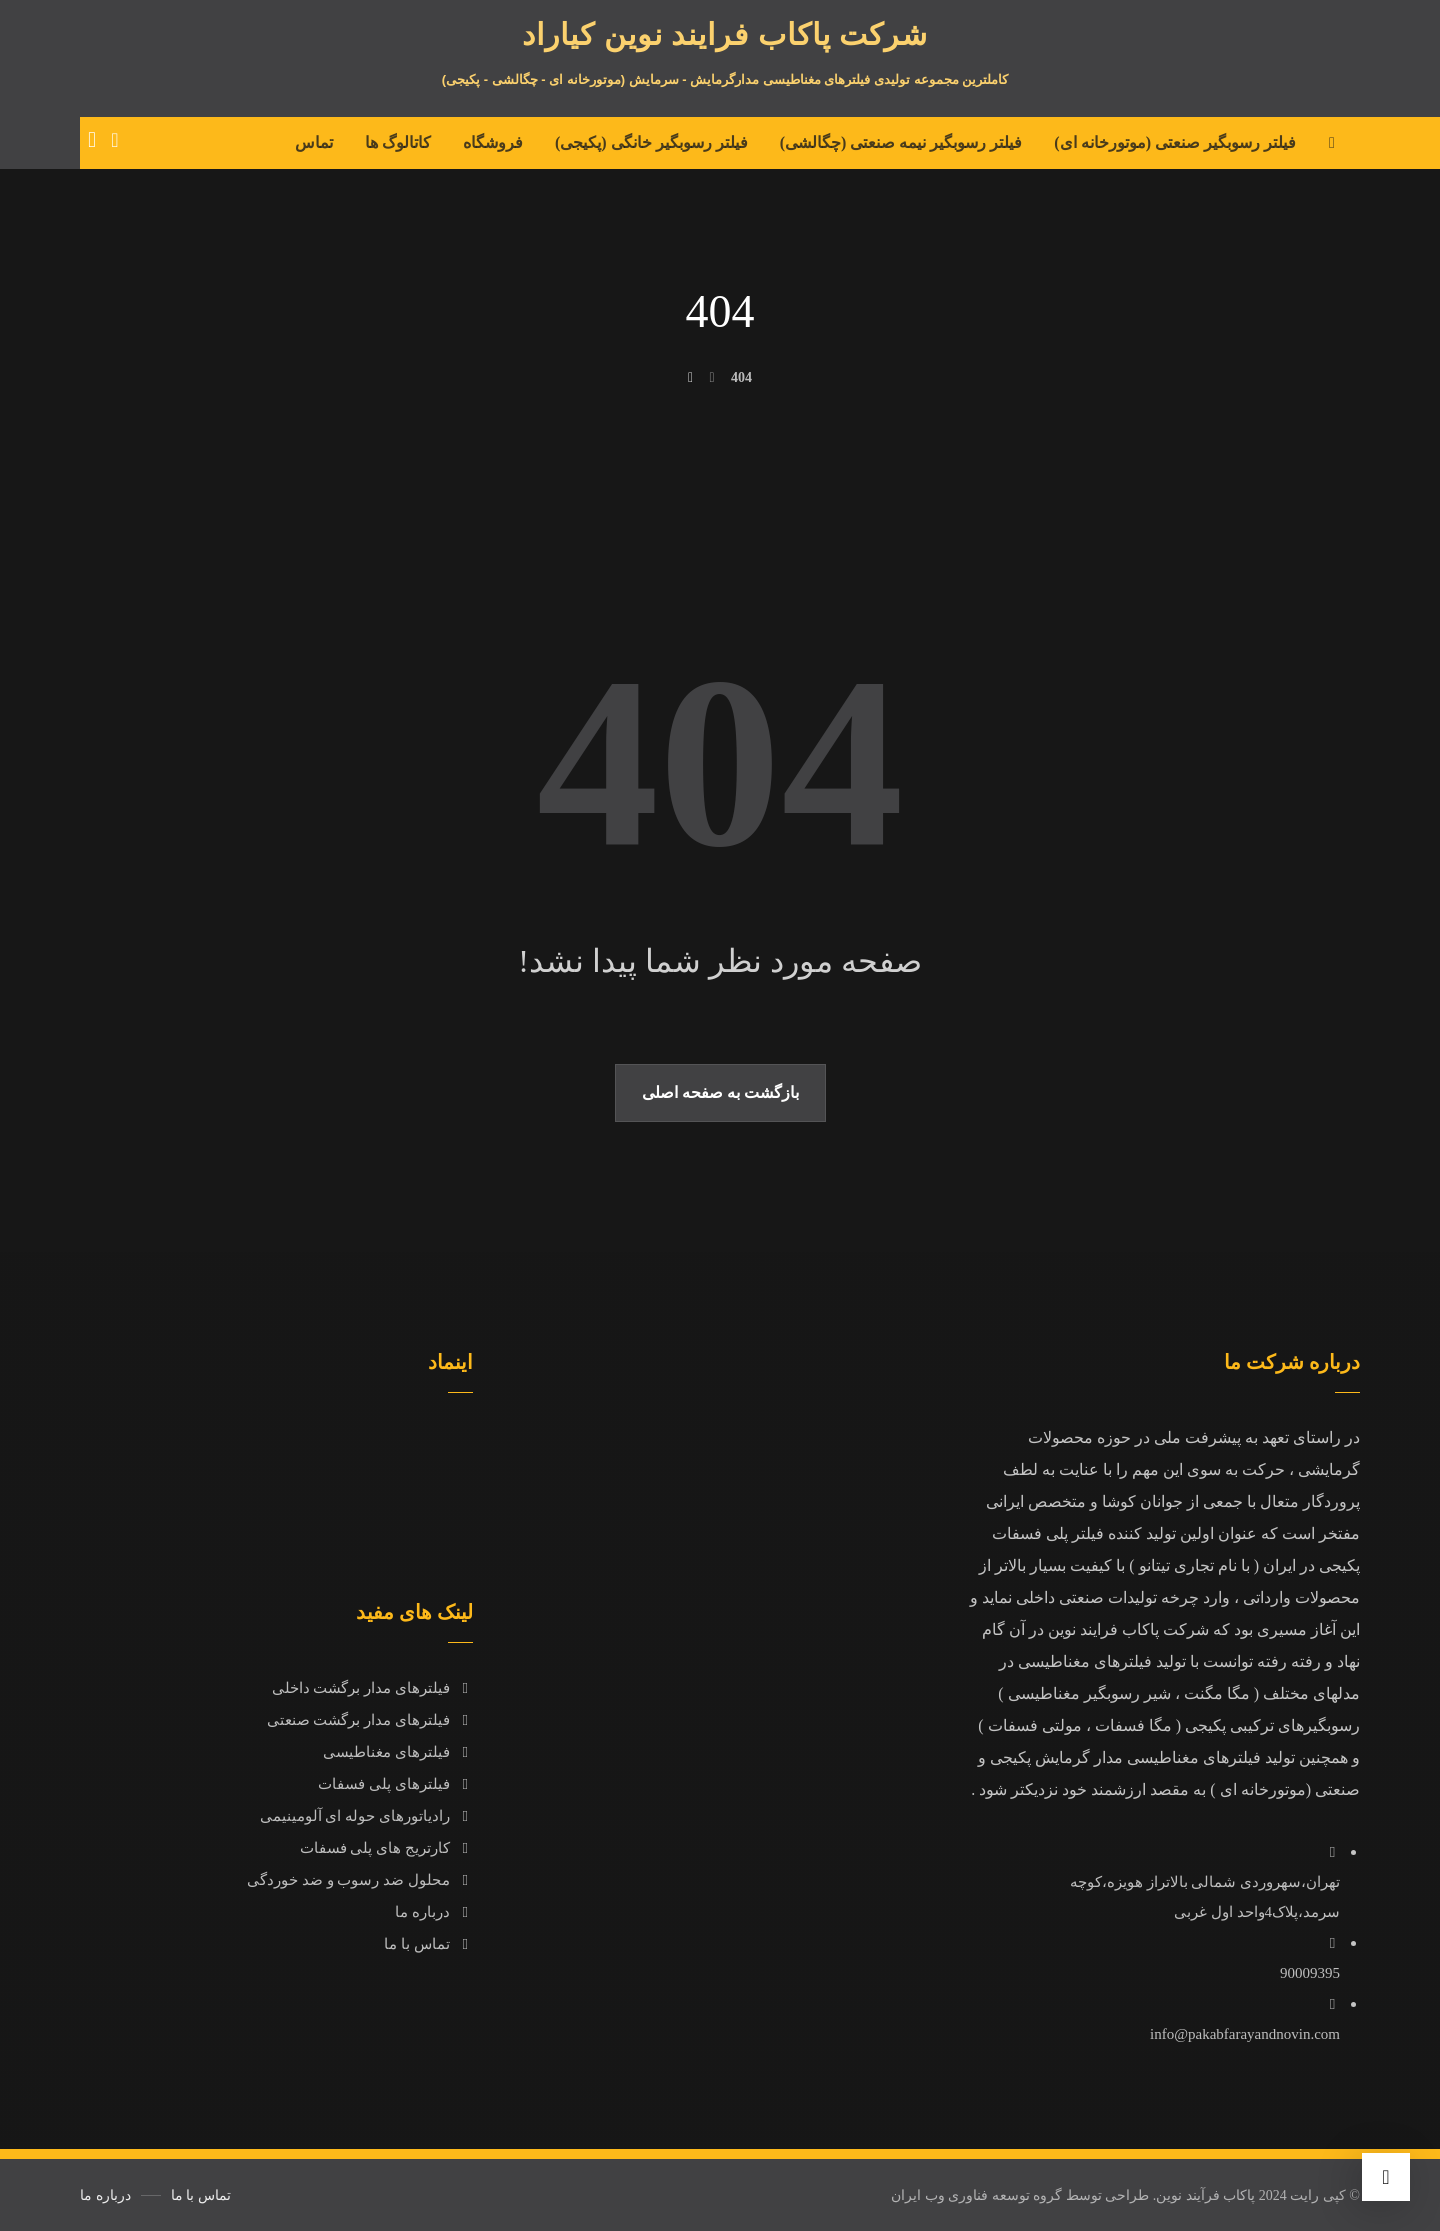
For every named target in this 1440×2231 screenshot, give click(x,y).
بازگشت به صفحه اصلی (720, 1092)
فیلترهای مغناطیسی (398, 1752)
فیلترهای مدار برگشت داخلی (372, 1688)
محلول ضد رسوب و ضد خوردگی (360, 1880)
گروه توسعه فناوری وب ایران (976, 2195)
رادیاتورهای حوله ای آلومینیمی (366, 1816)
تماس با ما (428, 1944)
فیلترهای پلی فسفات (395, 1784)
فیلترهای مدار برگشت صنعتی (370, 1720)
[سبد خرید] (92, 138)
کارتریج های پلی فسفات (386, 1848)
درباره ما (434, 1912)
